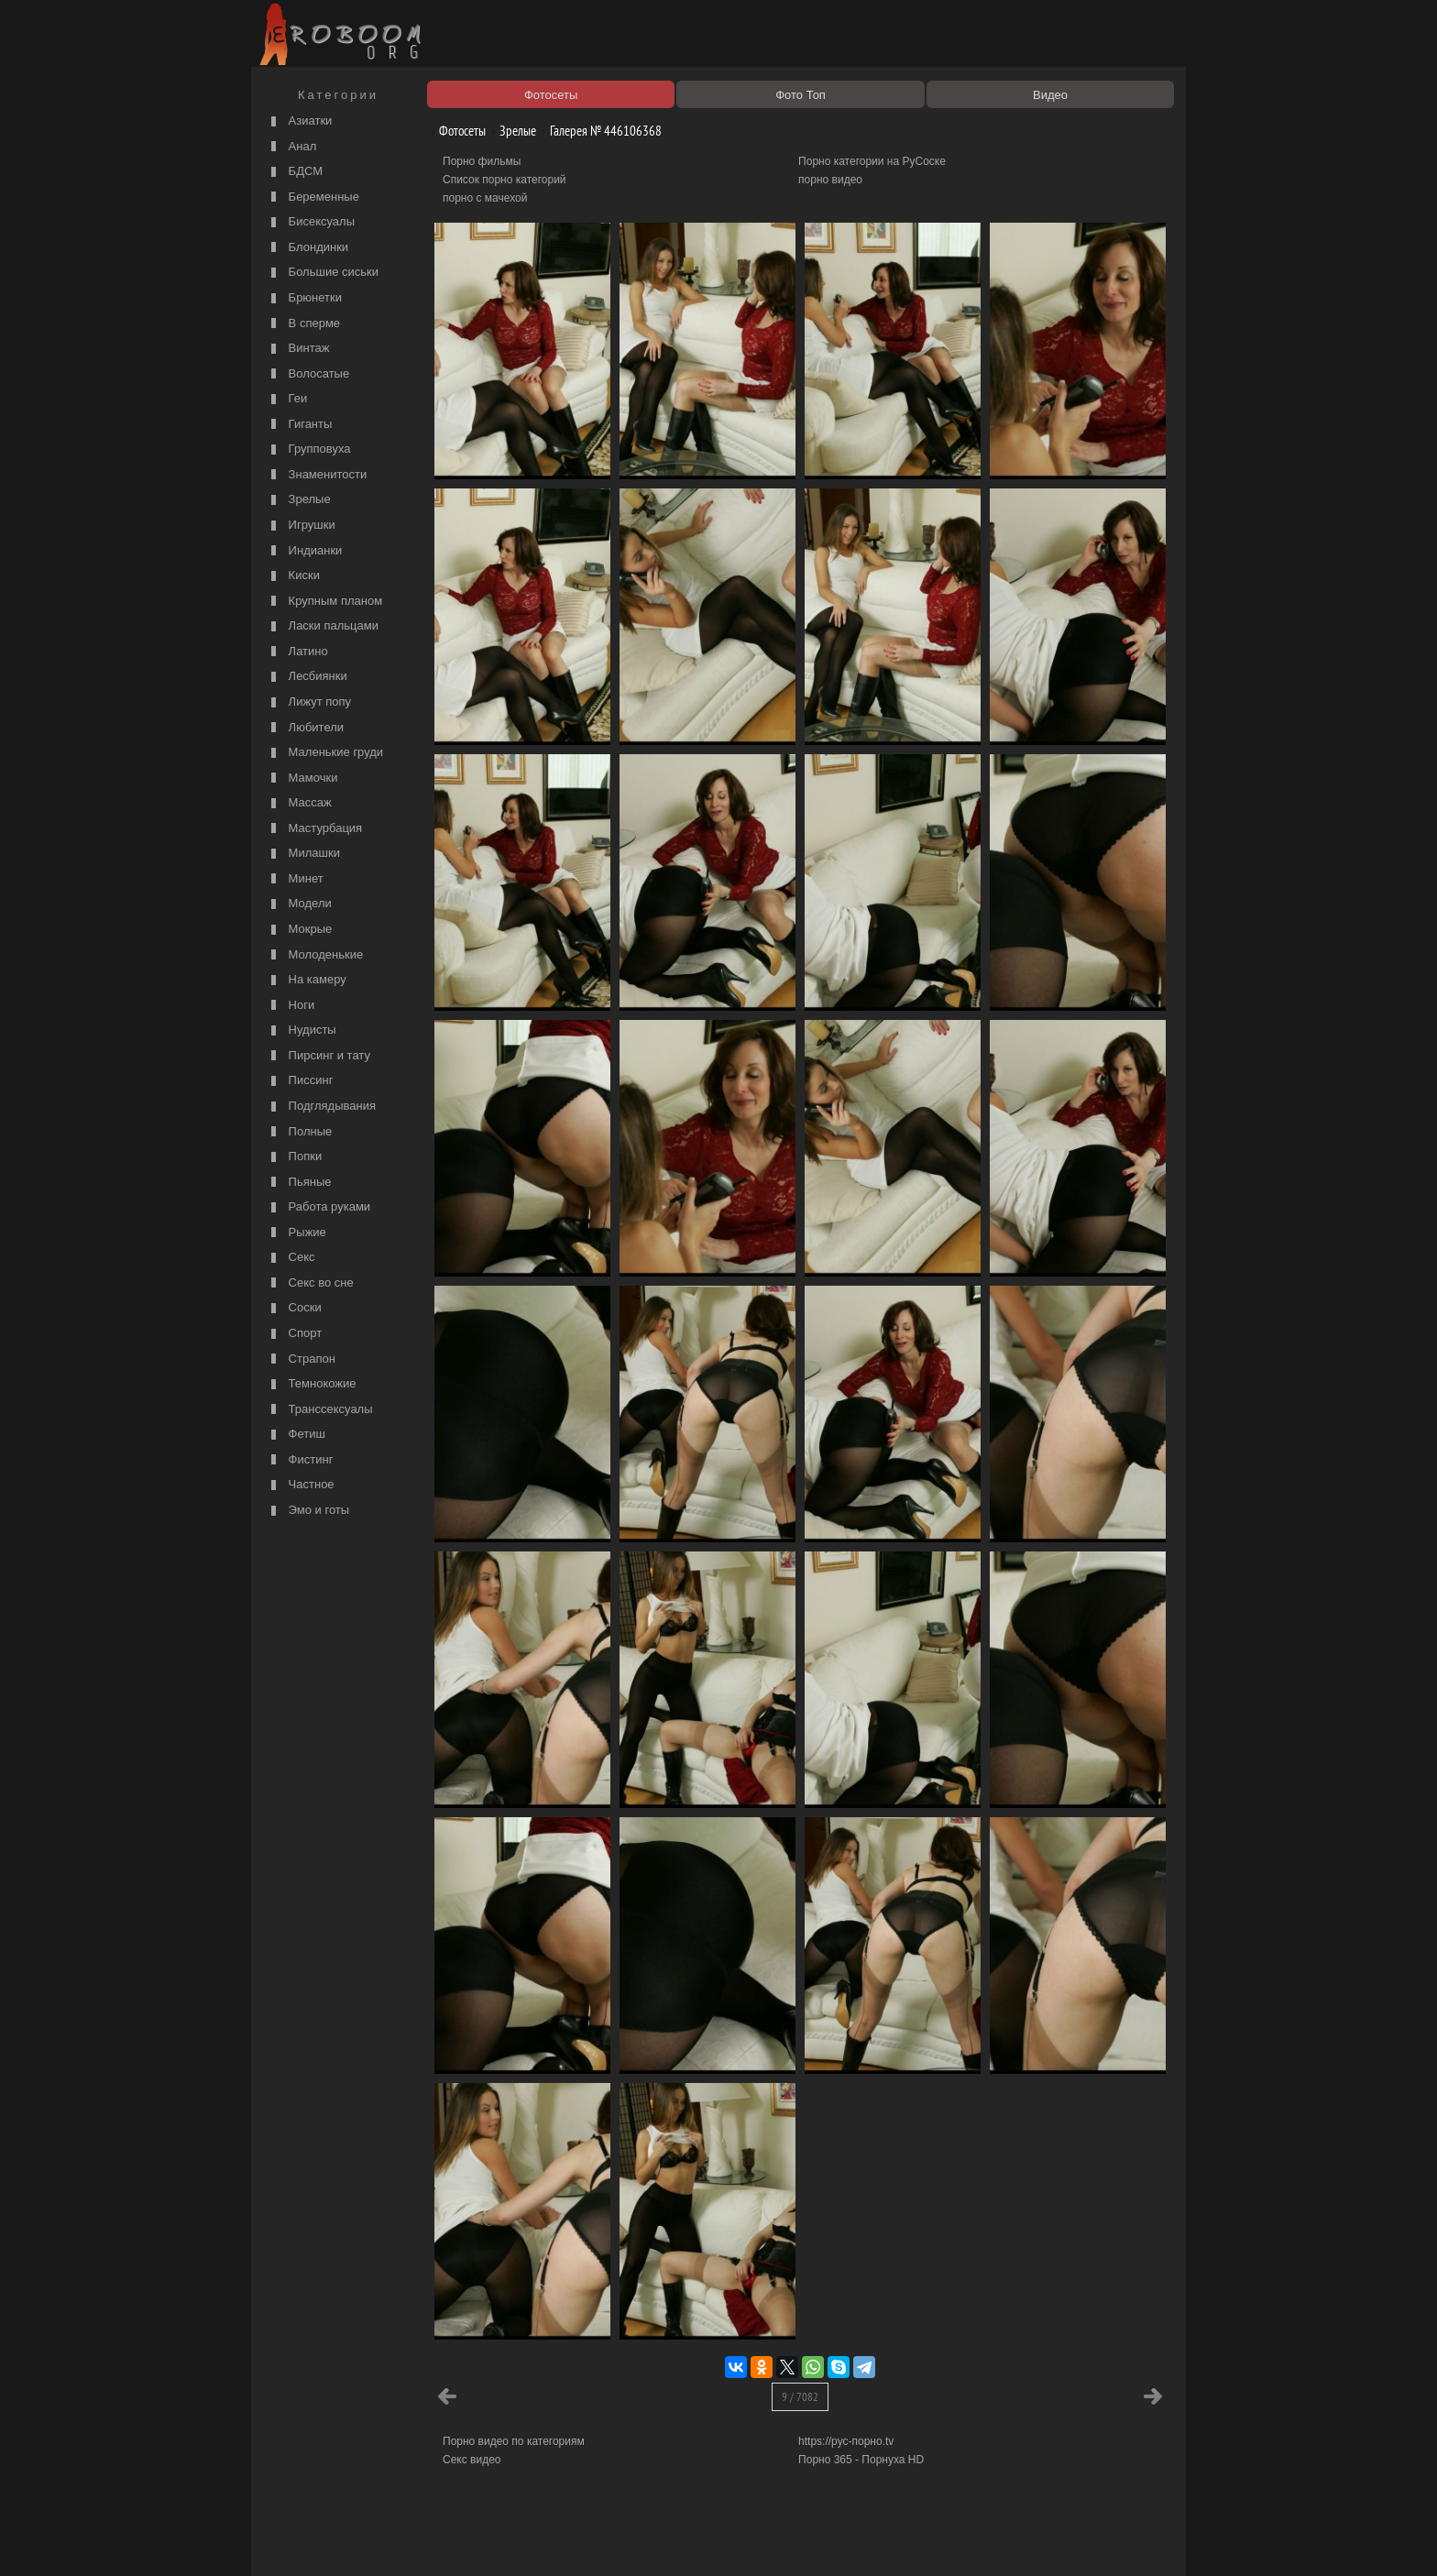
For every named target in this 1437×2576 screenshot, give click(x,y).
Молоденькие (315, 955)
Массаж (299, 803)
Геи (287, 399)
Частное (301, 1485)
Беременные (313, 197)
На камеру (306, 980)
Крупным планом (324, 601)
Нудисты (301, 1030)
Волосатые (308, 374)
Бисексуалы (311, 222)
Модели (299, 904)
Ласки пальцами (322, 626)
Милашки (303, 853)
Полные (299, 1132)
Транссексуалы (320, 1410)
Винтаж (298, 348)
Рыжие (296, 1233)
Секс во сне (310, 1283)
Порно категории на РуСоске (872, 161)
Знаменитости (317, 475)
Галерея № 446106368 (599, 130)
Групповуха (309, 449)
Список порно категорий (504, 179)
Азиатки (299, 121)
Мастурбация (314, 829)
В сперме (303, 324)
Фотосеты (455, 130)
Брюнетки (304, 298)
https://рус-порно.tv (846, 2441)
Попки (294, 1157)
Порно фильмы (482, 161)
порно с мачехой (485, 198)
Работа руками (318, 1207)
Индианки (304, 551)
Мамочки (302, 778)
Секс (291, 1258)
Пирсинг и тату (318, 1056)
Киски (293, 576)
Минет (295, 879)
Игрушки (301, 525)
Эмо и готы (308, 1510)
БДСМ (295, 172)
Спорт (294, 1334)
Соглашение (510, 2541)
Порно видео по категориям (514, 2441)
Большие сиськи (322, 272)
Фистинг (300, 1460)
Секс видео (472, 2459)
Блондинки (307, 248)
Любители (305, 728)
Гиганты (299, 425)
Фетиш (296, 1434)
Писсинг (300, 1081)
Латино (297, 652)
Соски (294, 1308)
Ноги (290, 1006)
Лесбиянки (307, 677)
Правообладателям (423, 2541)
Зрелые (299, 500)
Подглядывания (321, 1106)
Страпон (301, 1359)
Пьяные (299, 1182)
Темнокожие (312, 1384)
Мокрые (299, 929)
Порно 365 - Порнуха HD (861, 2459)
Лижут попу (309, 702)
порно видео (830, 179)
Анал (291, 147)
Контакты (574, 2541)
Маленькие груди (325, 753)
